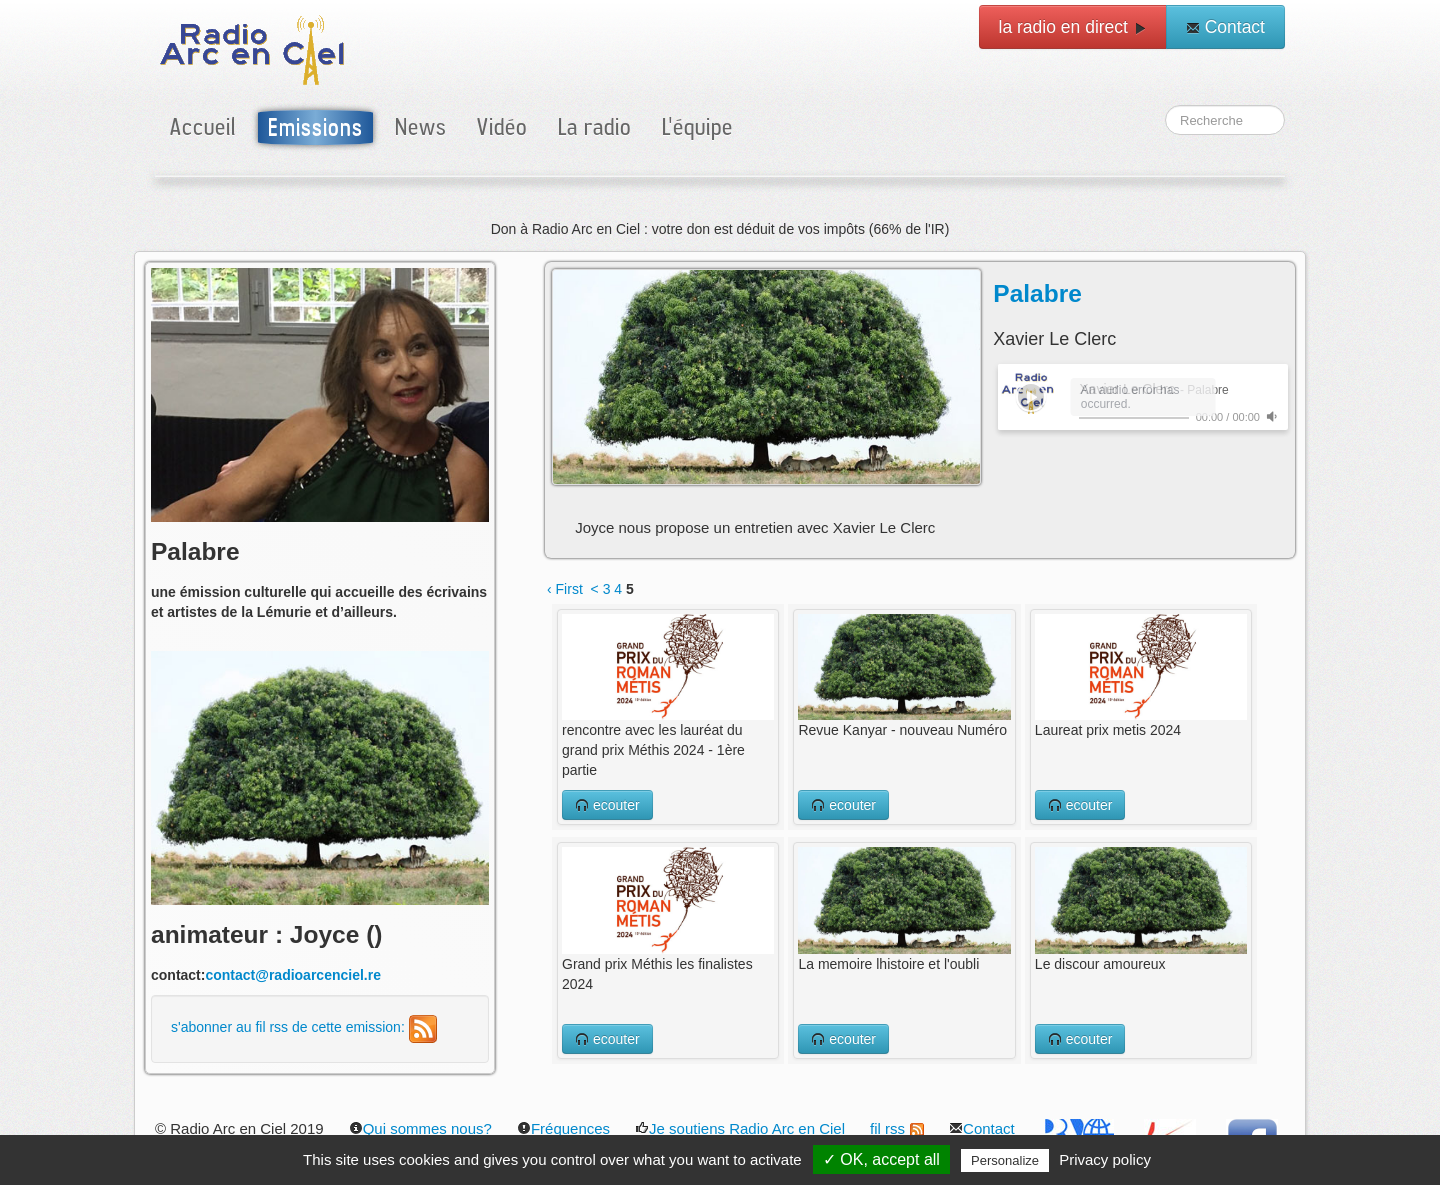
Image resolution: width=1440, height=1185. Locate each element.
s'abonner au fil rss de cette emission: (304, 1027)
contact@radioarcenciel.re (293, 975)
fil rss (897, 1128)
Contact (1225, 27)
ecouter (607, 805)
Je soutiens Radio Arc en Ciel (740, 1128)
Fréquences (563, 1128)
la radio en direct (1073, 27)
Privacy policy (1105, 1159)
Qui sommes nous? (420, 1128)
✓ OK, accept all (881, 1159)
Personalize (1005, 1160)
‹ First (565, 589)
